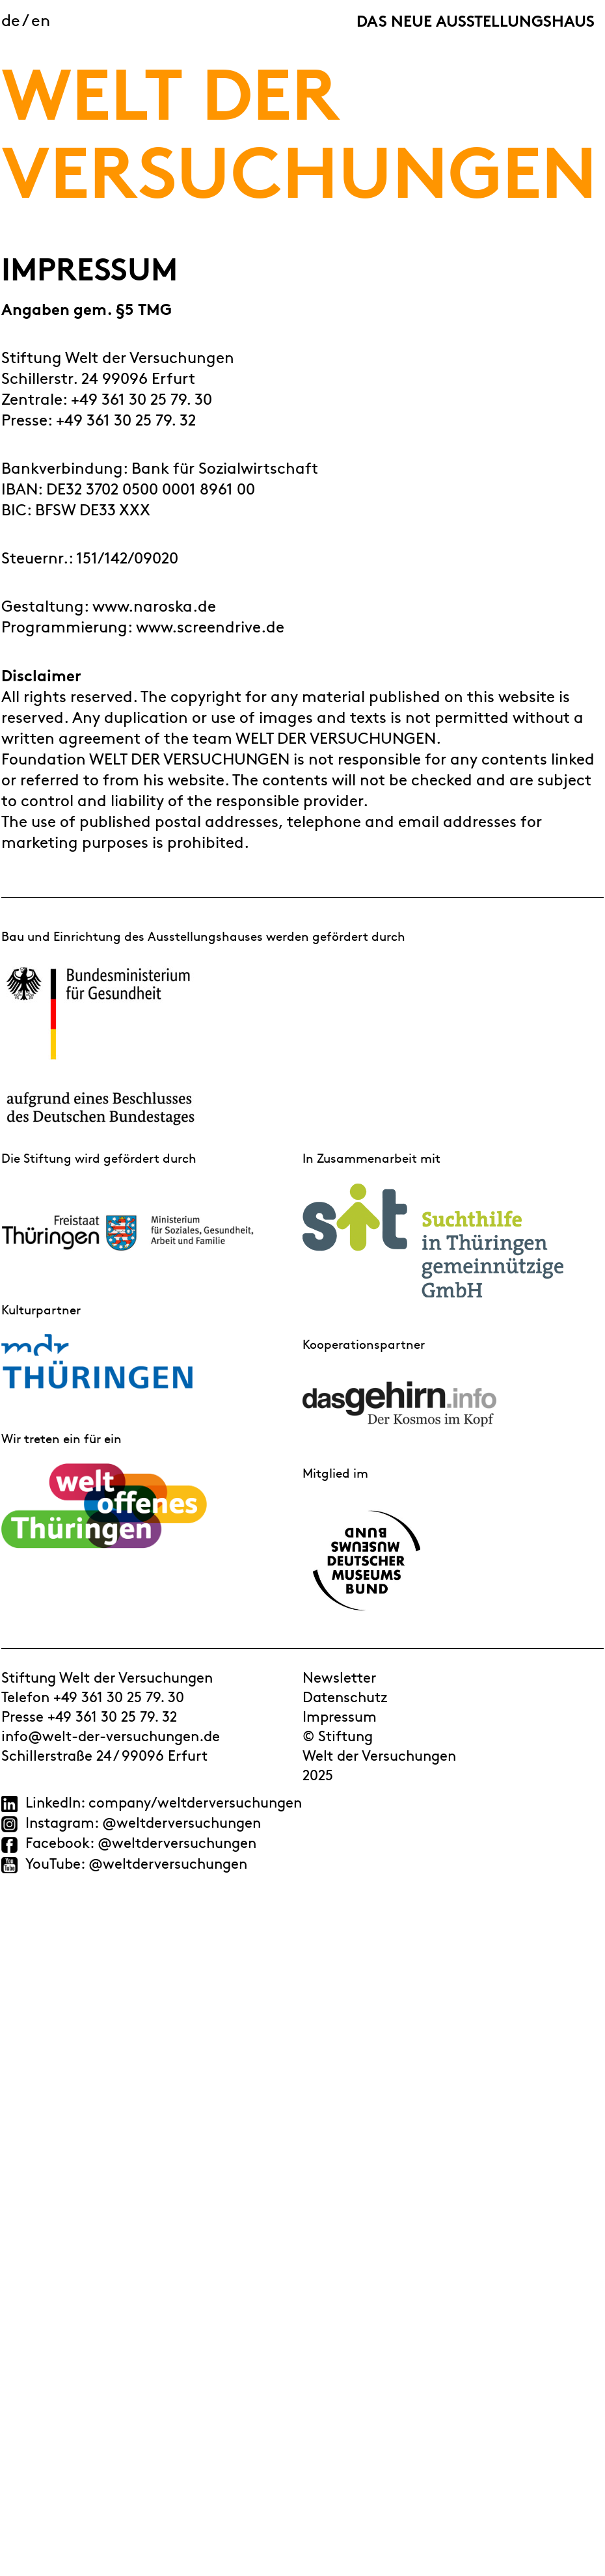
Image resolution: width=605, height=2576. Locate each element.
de (10, 19)
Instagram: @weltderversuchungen (141, 1822)
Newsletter (339, 1677)
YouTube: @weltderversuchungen (136, 1863)
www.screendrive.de (210, 625)
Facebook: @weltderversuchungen (140, 1842)
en (40, 19)
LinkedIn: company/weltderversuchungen (163, 1801)
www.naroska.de (154, 605)
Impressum (339, 1716)
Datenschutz (344, 1696)
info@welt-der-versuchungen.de (110, 1735)
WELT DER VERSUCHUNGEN (299, 127)
